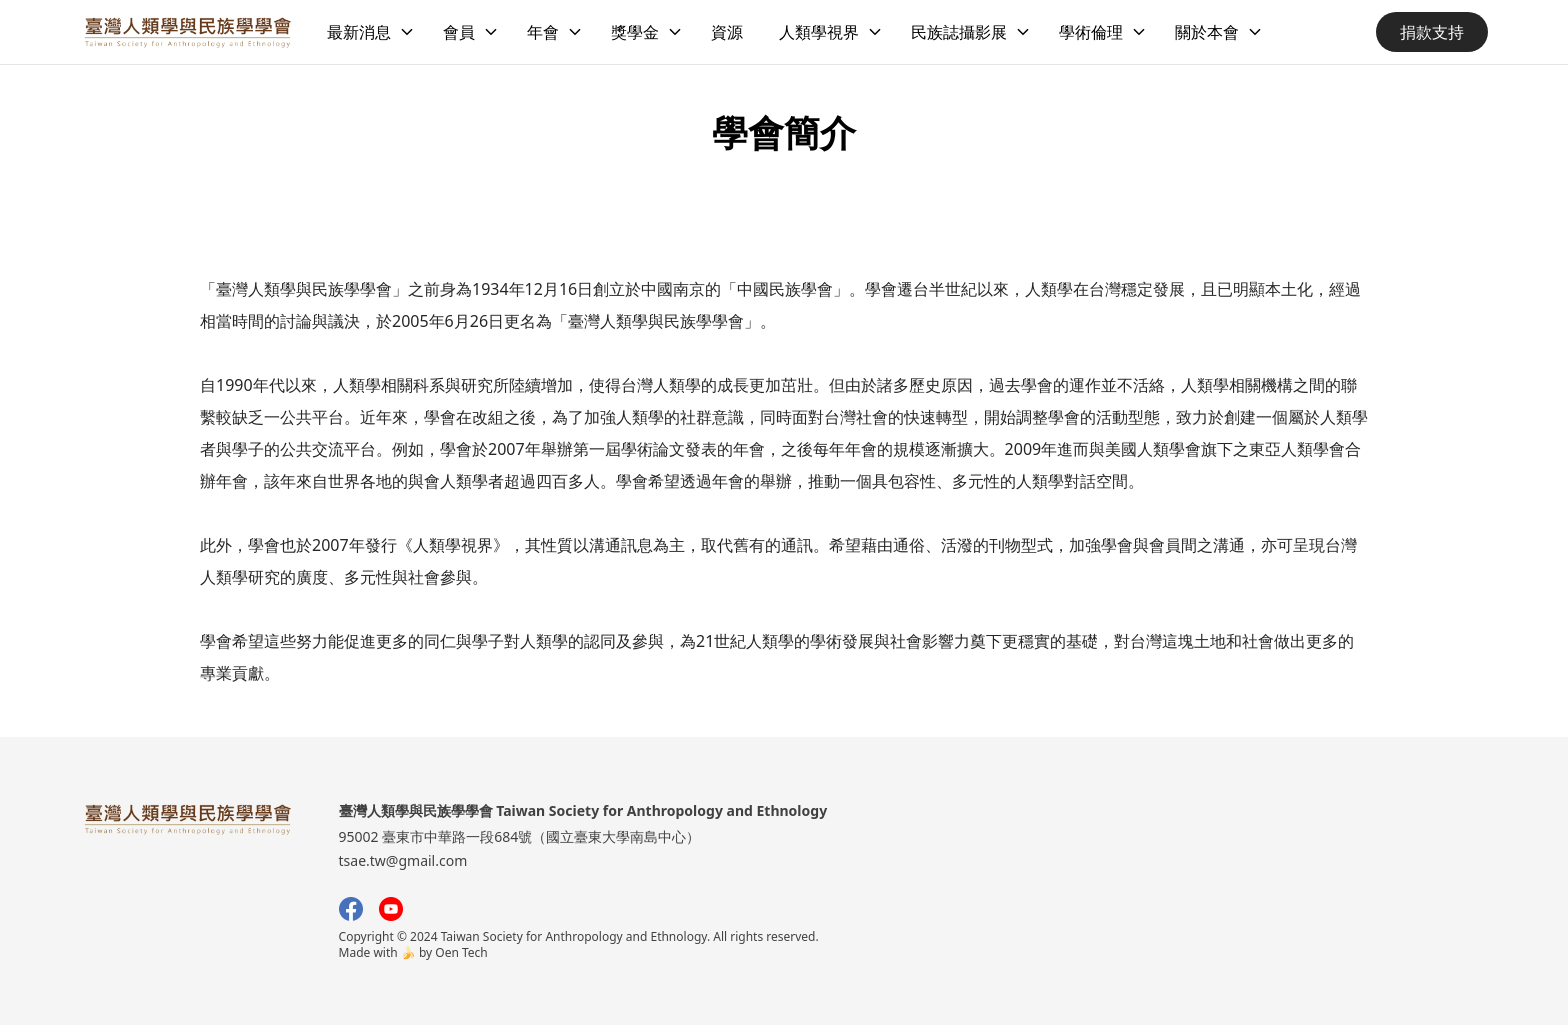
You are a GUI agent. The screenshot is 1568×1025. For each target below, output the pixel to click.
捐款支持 (1432, 32)
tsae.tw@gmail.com (403, 860)
